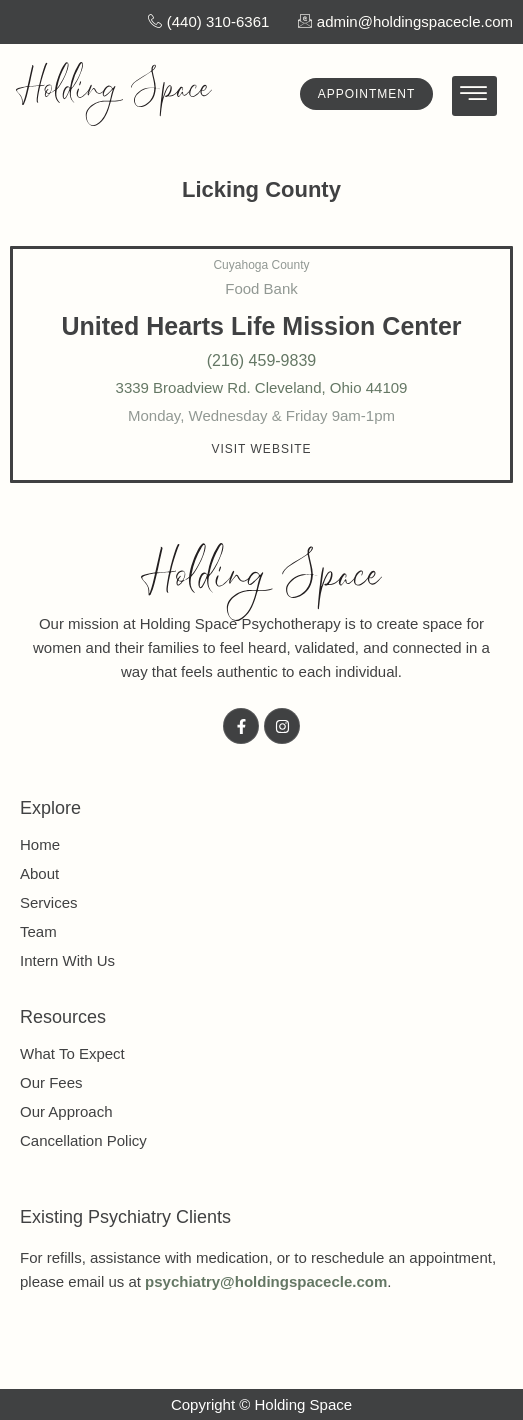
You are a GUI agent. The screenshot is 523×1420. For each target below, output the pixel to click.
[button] (261, 449)
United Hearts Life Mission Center (261, 326)
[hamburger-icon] (474, 96)
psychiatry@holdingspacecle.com (266, 1281)
